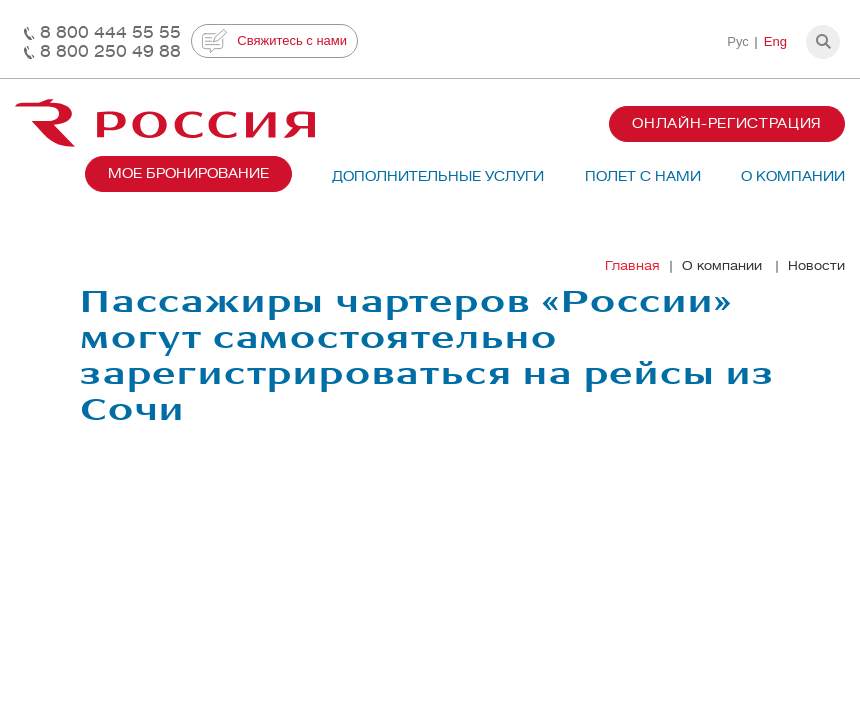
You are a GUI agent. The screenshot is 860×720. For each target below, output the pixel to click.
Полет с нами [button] (643, 176)
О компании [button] (793, 176)
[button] (823, 42)
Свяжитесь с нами (274, 41)
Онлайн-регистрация (727, 123)
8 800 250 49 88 (110, 51)
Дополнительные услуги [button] (438, 176)
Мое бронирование (188, 173)
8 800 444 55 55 (110, 32)
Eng (775, 41)
